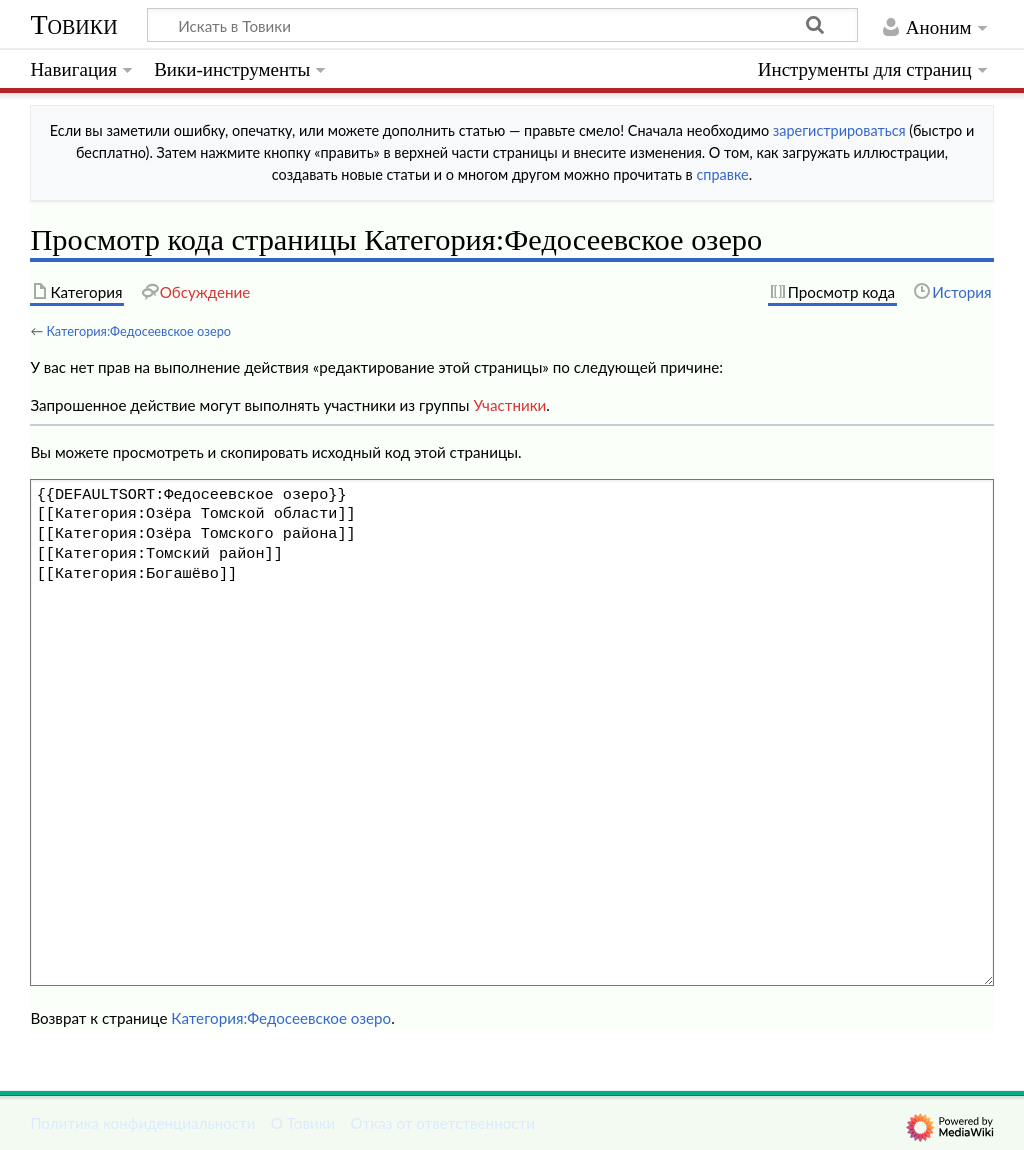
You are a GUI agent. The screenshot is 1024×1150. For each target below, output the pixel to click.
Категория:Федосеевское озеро (138, 331)
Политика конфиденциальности (142, 1123)
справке (722, 174)
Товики (73, 24)
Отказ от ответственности (443, 1123)
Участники (509, 405)
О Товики (303, 1123)
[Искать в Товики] (502, 25)
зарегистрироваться (839, 130)
